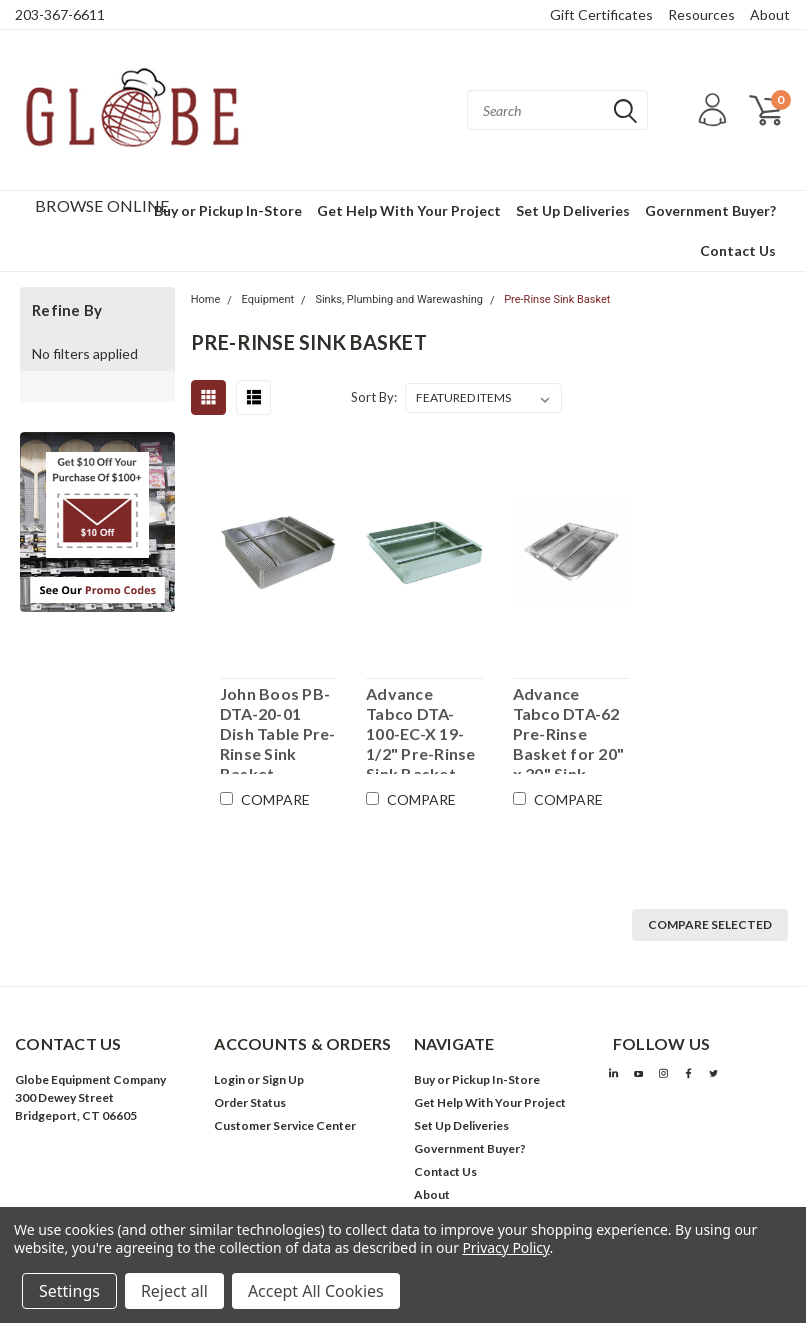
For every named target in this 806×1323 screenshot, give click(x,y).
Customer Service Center (285, 1125)
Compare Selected (710, 924)
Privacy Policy (505, 1247)
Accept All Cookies (316, 1291)
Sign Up (283, 1079)
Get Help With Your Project (409, 210)
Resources (701, 14)
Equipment (268, 299)
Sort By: (374, 397)
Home (206, 299)
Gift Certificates (601, 14)
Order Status (250, 1102)
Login (229, 1079)
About (770, 14)
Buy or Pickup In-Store (228, 210)
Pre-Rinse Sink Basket (557, 299)
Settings (69, 1291)
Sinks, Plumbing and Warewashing (399, 299)
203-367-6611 (60, 14)
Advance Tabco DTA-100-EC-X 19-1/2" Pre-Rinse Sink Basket (421, 729)
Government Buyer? (710, 210)
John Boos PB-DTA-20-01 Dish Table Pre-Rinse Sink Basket (278, 729)
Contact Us (738, 250)
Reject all (174, 1291)
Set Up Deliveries (573, 210)
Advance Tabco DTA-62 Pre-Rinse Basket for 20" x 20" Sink (569, 729)
